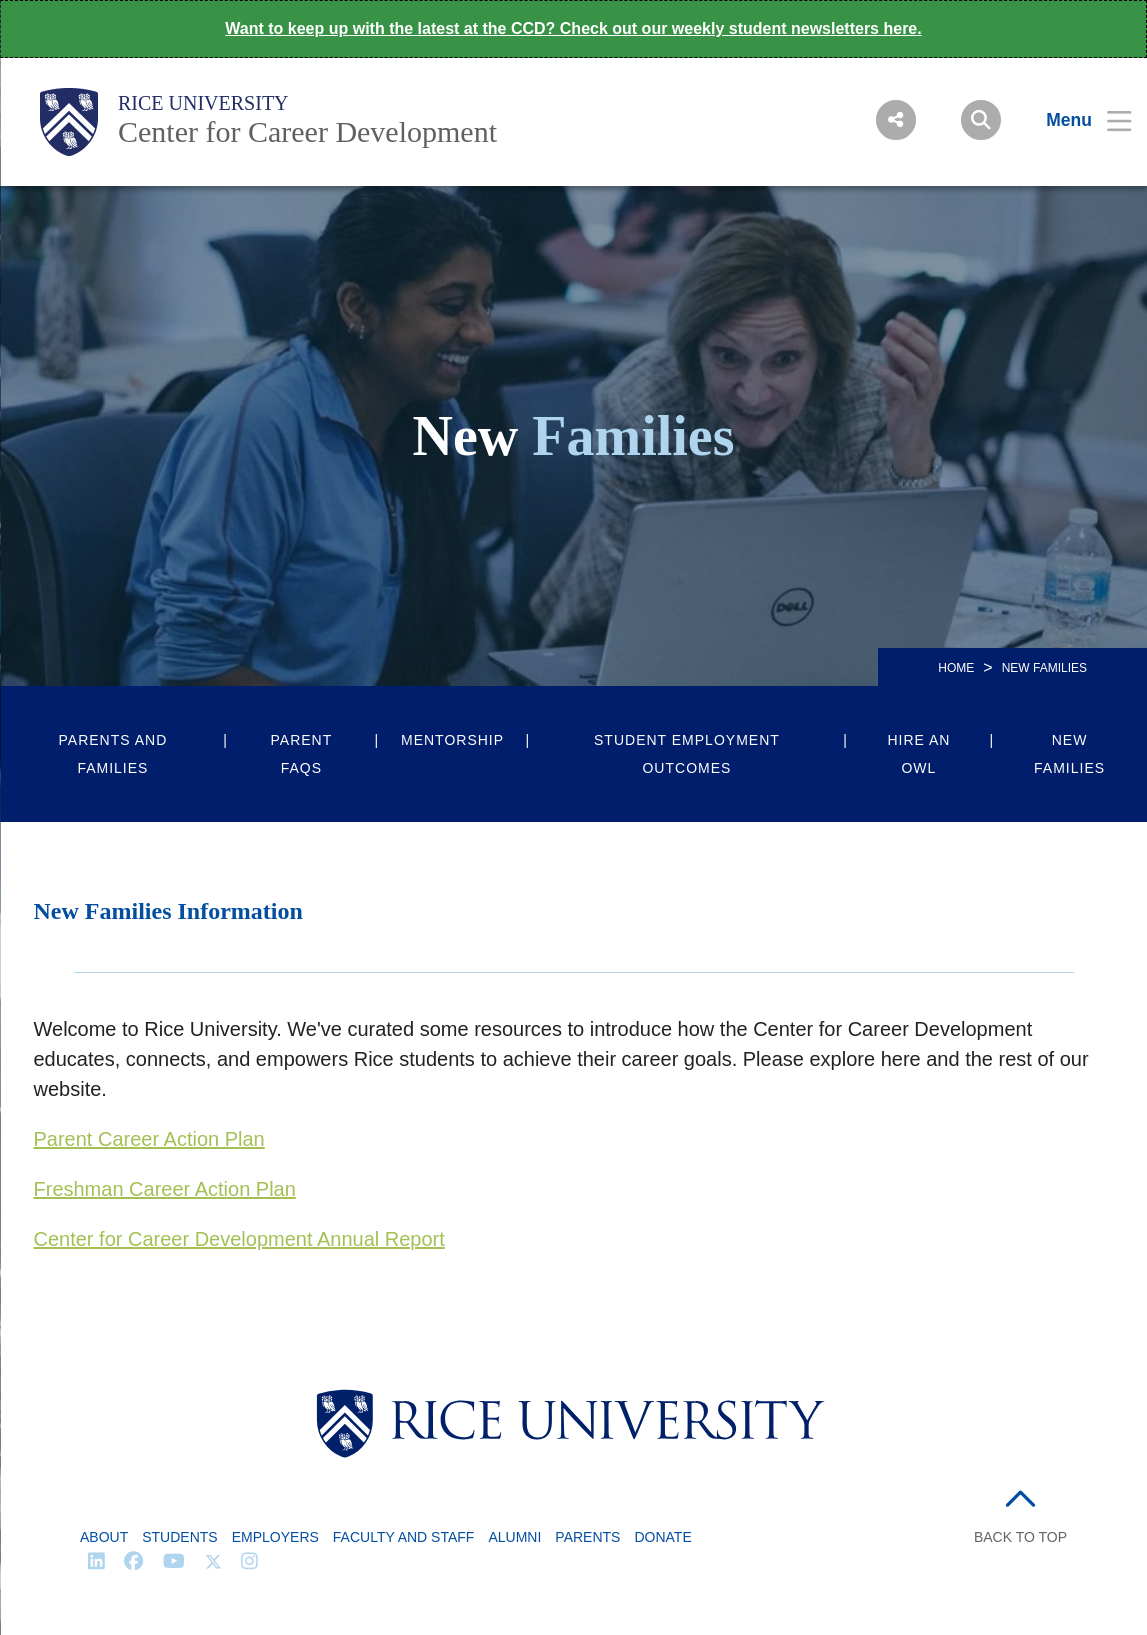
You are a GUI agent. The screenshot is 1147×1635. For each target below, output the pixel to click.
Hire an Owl (918, 754)
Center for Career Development (307, 131)
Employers (275, 1537)
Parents (587, 1537)
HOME (956, 668)
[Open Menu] (1076, 120)
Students (179, 1537)
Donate (662, 1537)
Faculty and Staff (404, 1537)
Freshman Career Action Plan (165, 1189)
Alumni (514, 1537)
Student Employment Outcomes (687, 754)
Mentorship (452, 740)
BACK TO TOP (1020, 1537)
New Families (1069, 754)
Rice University (203, 103)
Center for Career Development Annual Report (239, 1239)
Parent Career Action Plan (149, 1139)
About (104, 1537)
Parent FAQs (302, 754)
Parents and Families (113, 754)
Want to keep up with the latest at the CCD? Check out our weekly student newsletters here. (573, 28)
